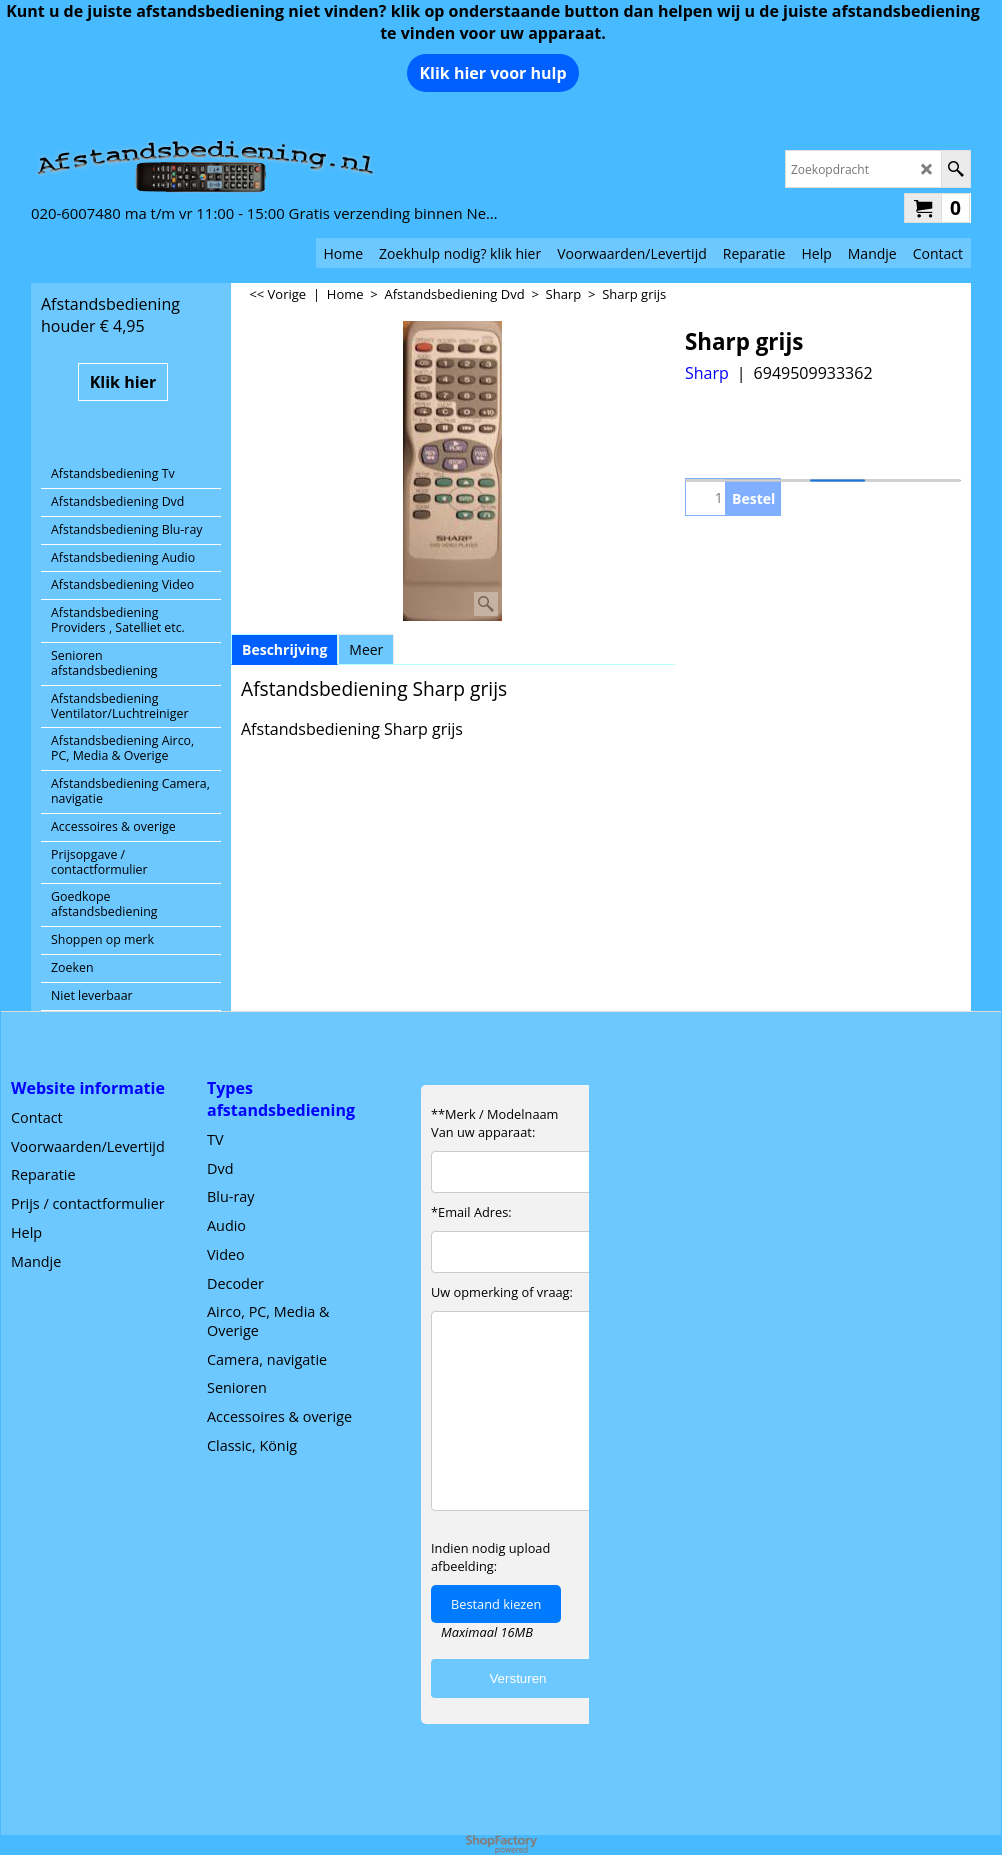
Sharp (707, 373)
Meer (366, 649)
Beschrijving (284, 649)
